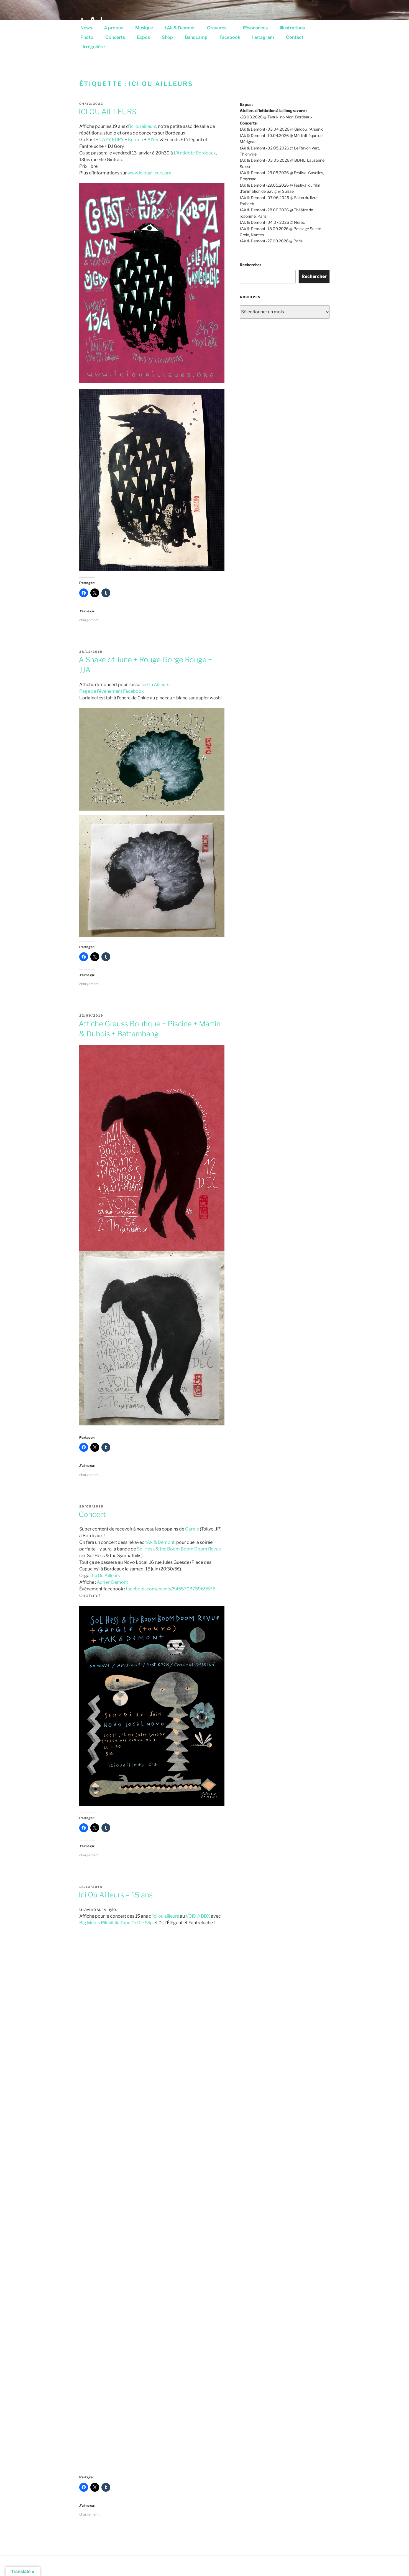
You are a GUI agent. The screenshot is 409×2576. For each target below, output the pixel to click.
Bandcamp (196, 37)
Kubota (135, 139)
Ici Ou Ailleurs (106, 1575)
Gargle (192, 1529)
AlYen (153, 139)
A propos (113, 28)
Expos (143, 37)
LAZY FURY (111, 139)
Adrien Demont (112, 1582)
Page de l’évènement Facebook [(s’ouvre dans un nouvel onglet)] (111, 691)
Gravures (219, 28)
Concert (92, 1514)
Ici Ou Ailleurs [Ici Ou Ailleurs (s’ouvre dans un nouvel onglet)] (155, 684)
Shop (167, 37)
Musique (144, 28)
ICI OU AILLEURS (107, 111)
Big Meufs (89, 1922)
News (86, 28)
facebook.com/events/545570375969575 (170, 1589)
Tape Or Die (132, 1922)
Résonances (255, 28)
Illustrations (295, 28)
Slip (149, 1922)
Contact (294, 37)
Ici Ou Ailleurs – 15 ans (116, 1894)
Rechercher (250, 264)
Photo (86, 37)
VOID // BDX (198, 1916)
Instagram (263, 37)
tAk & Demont (180, 28)
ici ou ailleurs (143, 126)
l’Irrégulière (92, 46)
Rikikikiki (110, 1922)
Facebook (229, 37)
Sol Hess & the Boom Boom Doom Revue (179, 1549)
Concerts (115, 37)
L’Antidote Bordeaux (195, 153)
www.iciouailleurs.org (149, 173)
